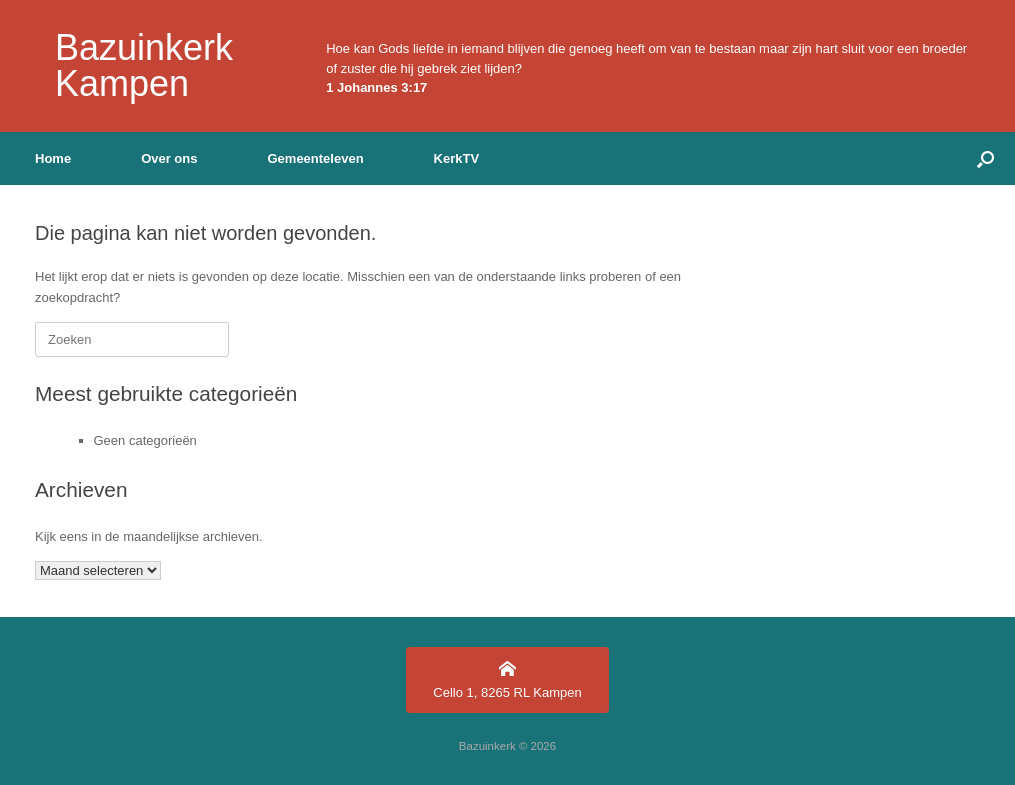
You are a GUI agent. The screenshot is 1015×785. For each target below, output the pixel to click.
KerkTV (457, 158)
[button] (985, 158)
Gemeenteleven (315, 158)
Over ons (169, 158)
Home (53, 158)
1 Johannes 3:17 (376, 87)
